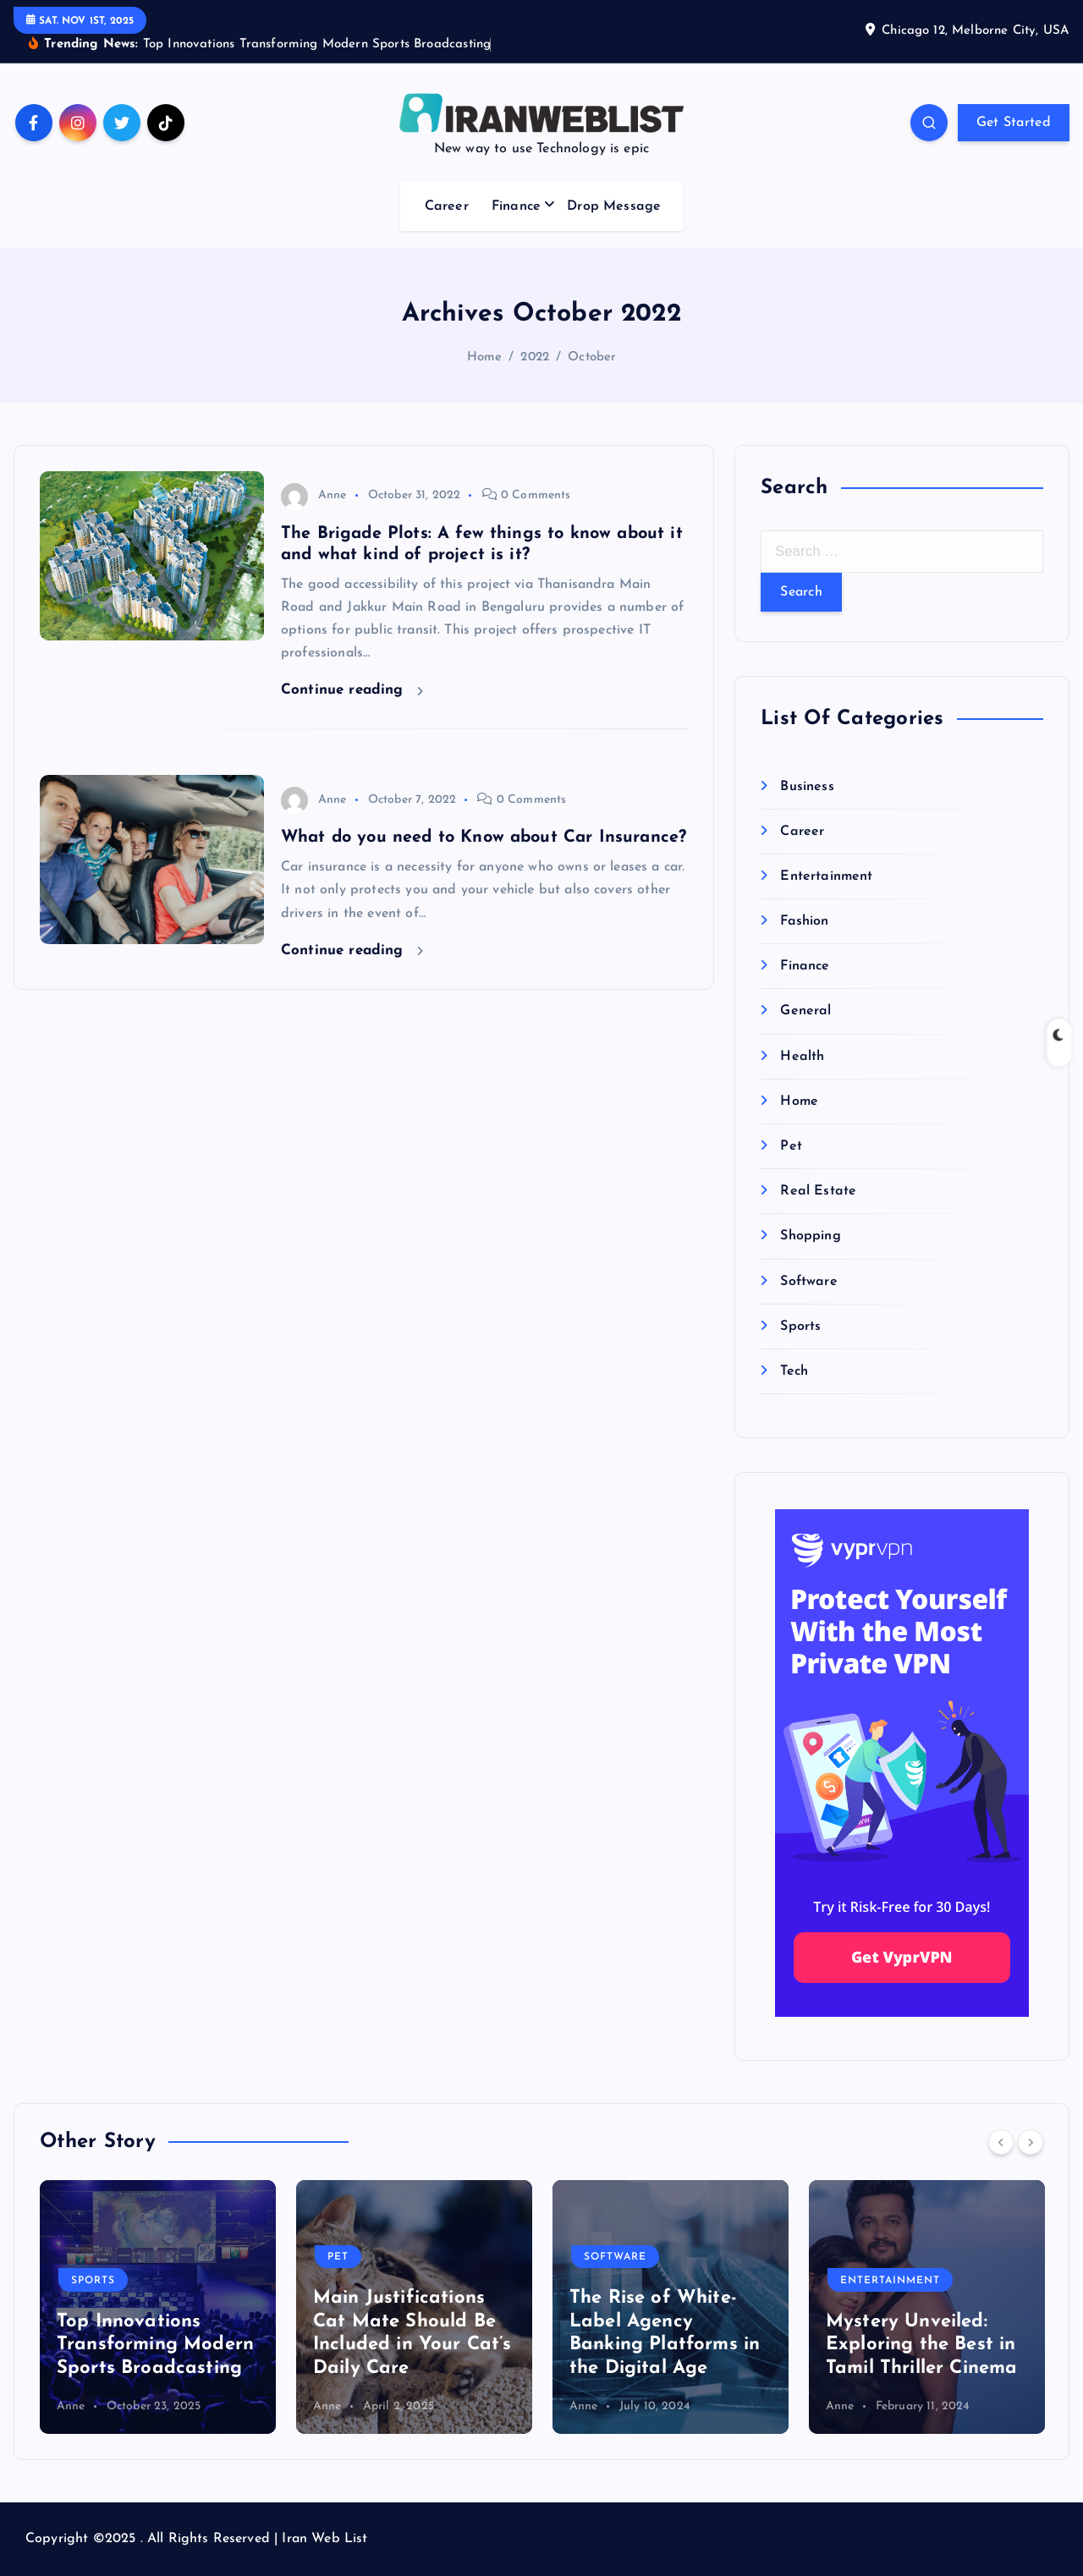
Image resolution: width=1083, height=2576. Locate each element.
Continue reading (352, 690)
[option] (158, 2307)
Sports (800, 1326)
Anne (314, 495)
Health (802, 1056)
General (805, 1011)
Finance (516, 206)
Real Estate (818, 1191)
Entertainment (826, 876)
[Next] (1030, 2142)
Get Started (1013, 122)
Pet (790, 1146)
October (592, 357)
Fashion (804, 921)
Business (806, 787)
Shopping (810, 1236)
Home (485, 357)
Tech (794, 1371)
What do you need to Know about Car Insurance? (483, 837)
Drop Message (614, 206)
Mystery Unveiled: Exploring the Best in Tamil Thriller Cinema (921, 2345)
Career (447, 206)
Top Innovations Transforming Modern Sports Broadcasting (155, 2345)
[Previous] (1001, 2142)
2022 (534, 357)
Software (808, 1281)
